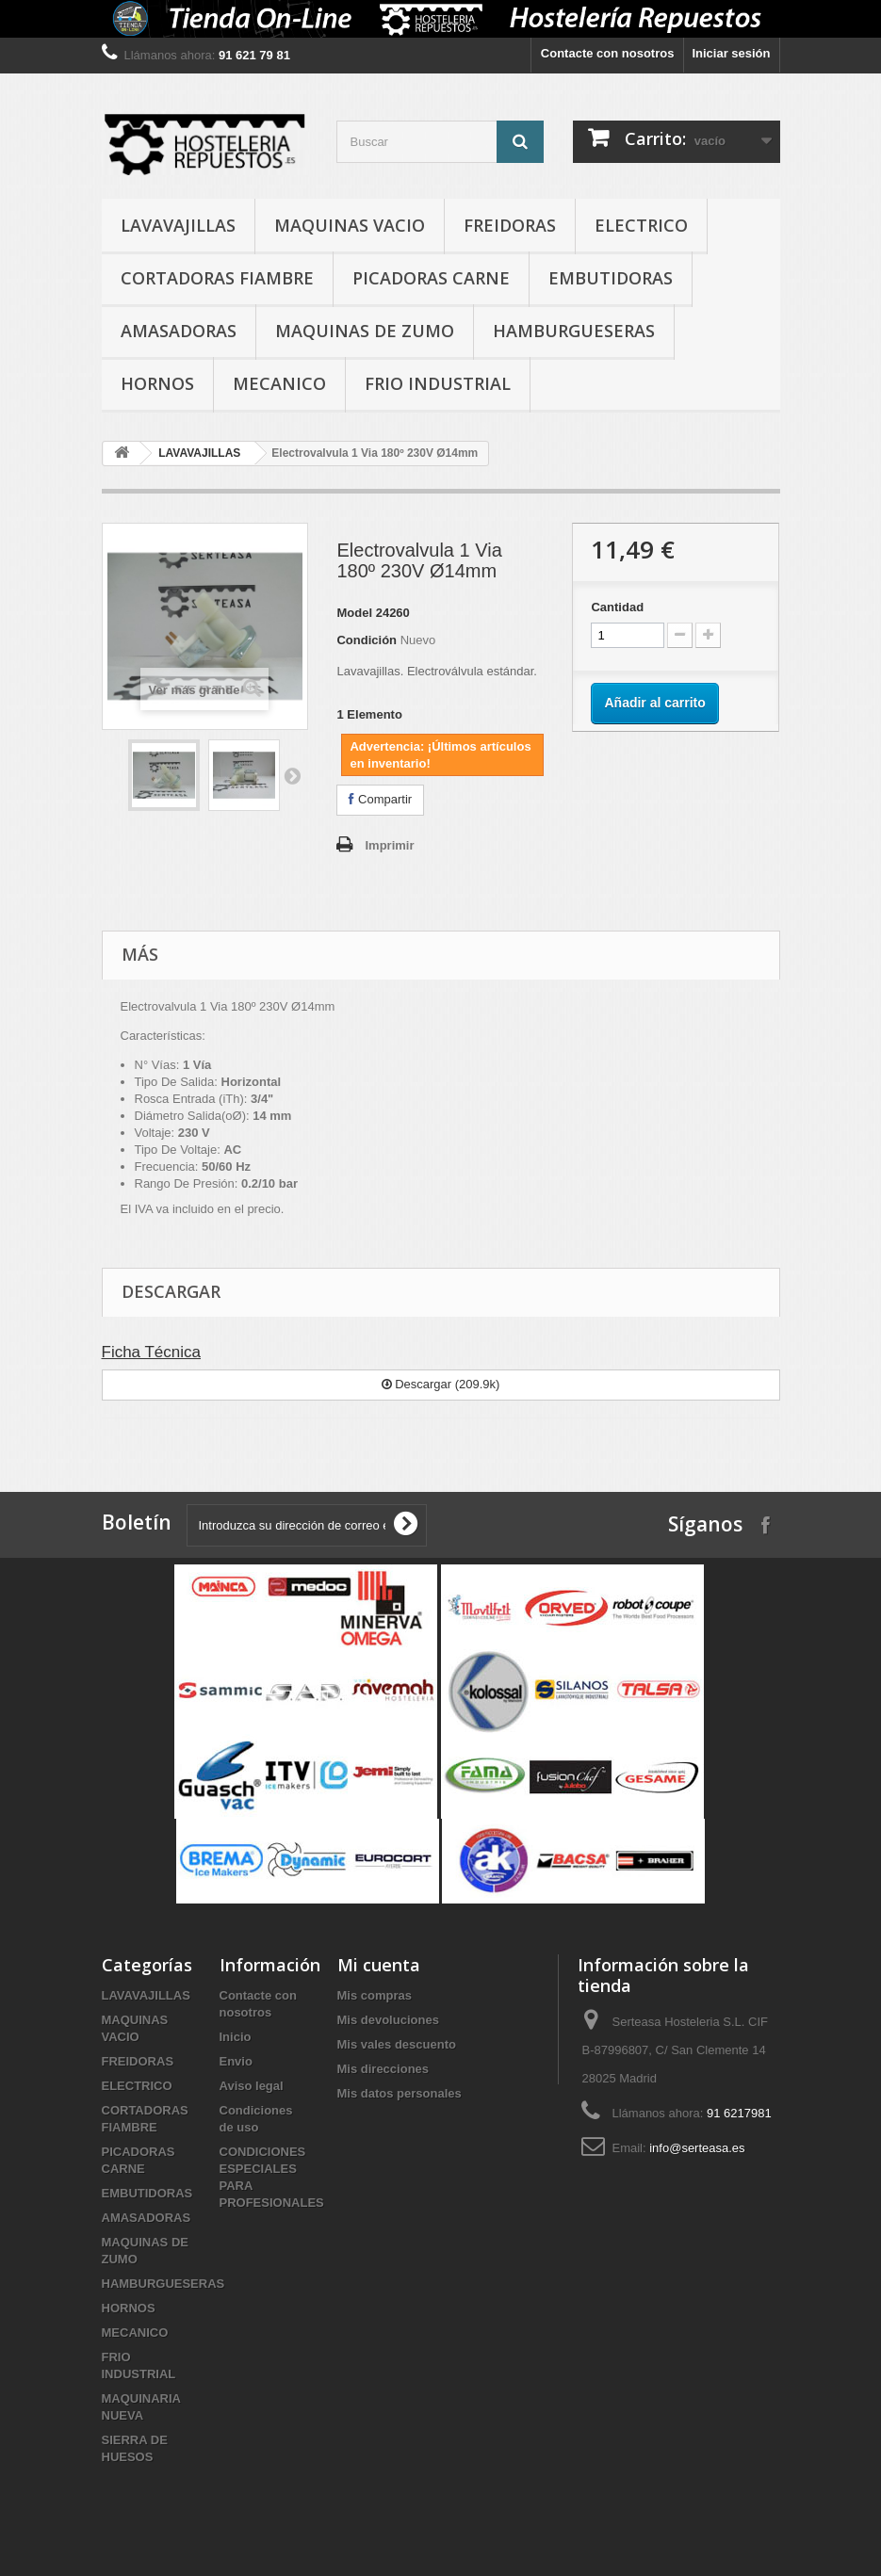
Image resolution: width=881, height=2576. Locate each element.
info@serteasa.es (696, 2148)
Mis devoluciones (388, 2020)
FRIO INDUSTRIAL (438, 383)
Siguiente (292, 775)
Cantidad (617, 607)
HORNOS (157, 383)
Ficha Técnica (152, 1352)
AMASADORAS (179, 330)
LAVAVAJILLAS (178, 225)
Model (354, 613)
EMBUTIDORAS (610, 278)
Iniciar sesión (731, 53)
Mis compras (374, 1995)
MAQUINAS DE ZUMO (364, 330)
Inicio (236, 2037)
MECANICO (279, 383)
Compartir (380, 799)
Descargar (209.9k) (441, 1384)
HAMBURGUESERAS (574, 330)
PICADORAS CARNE (431, 278)
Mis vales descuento (396, 2044)
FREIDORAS (510, 225)
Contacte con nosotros (608, 53)
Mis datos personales (399, 2093)
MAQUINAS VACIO (349, 225)
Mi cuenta (378, 1964)
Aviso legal (252, 2086)
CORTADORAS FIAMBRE (217, 278)
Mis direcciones (383, 2069)
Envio (236, 2061)
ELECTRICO (641, 225)
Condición (366, 640)
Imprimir (389, 845)
